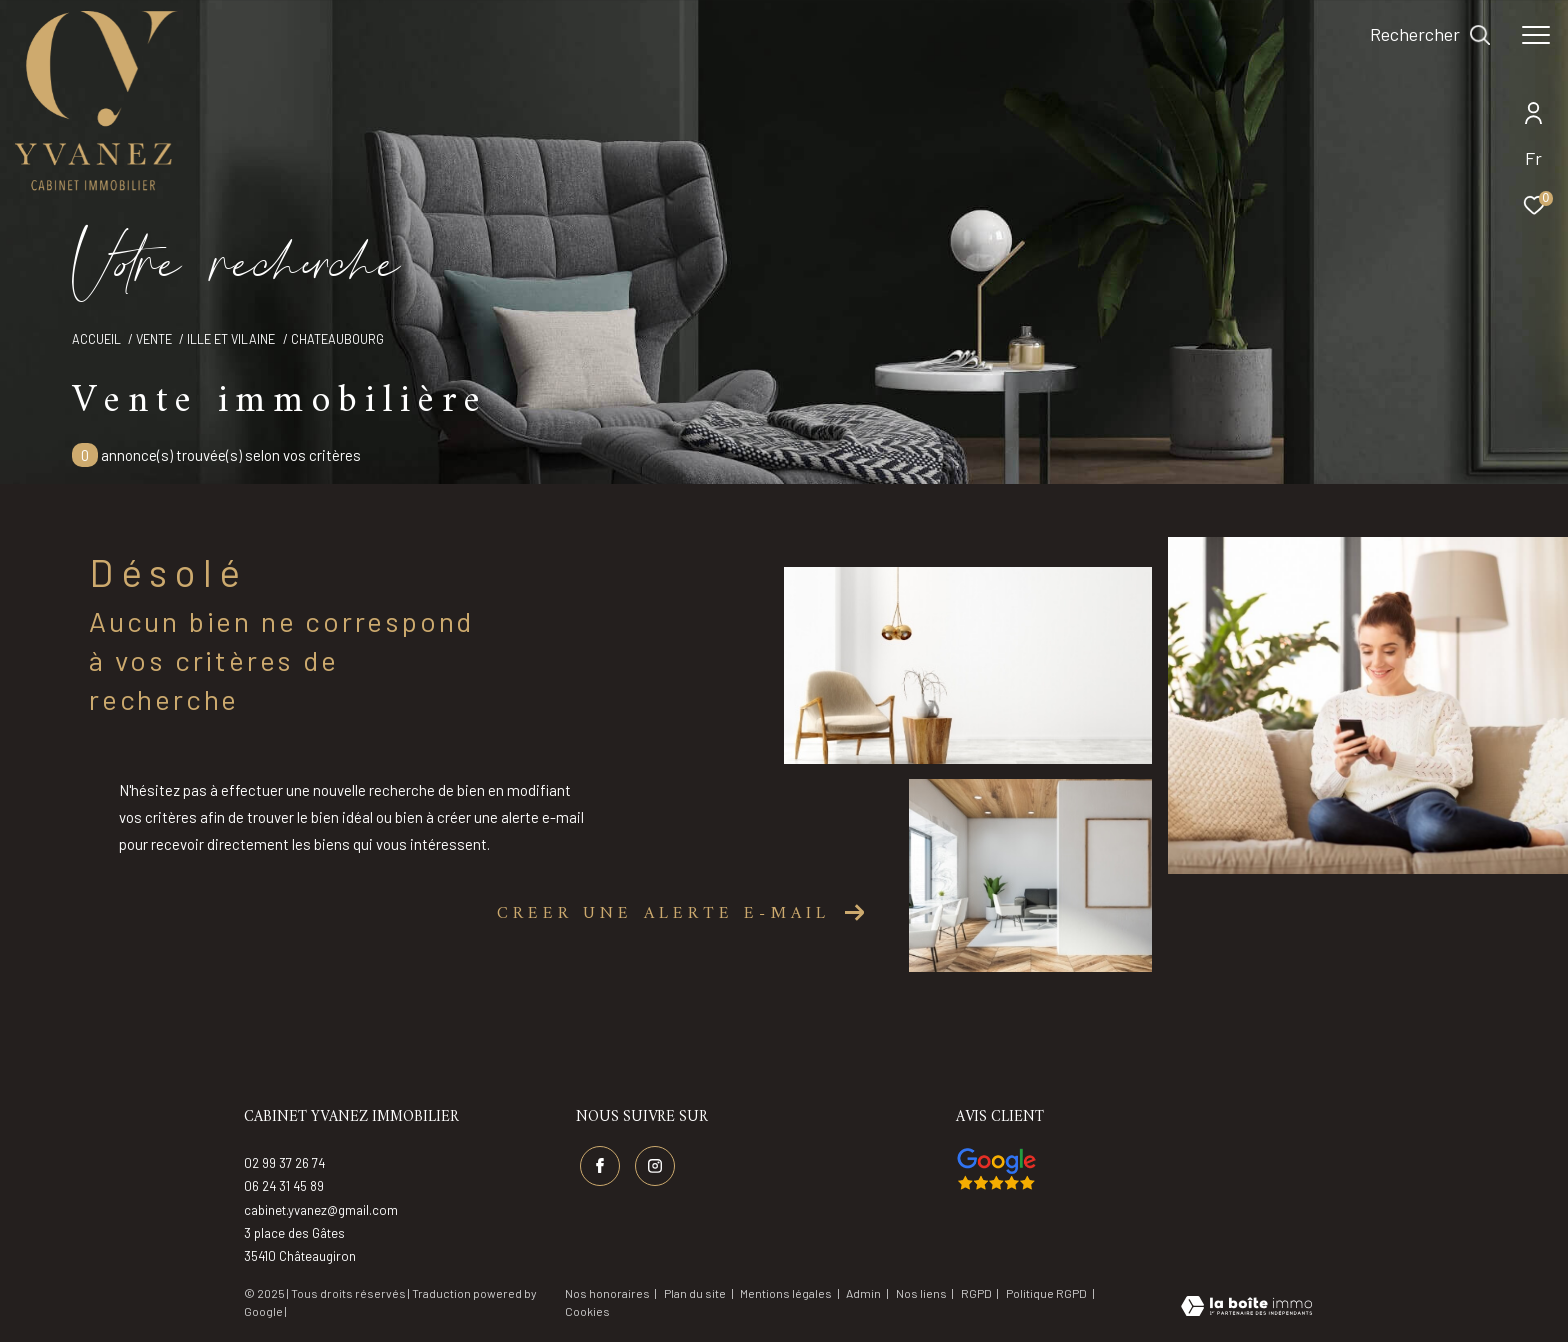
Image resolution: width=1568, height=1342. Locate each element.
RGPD (977, 1293)
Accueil (96, 339)
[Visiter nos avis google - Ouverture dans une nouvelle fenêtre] (996, 1169)
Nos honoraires (607, 1293)
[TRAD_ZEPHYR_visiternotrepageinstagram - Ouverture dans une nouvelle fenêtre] (655, 1166)
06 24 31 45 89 (284, 1186)
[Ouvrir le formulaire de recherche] (1430, 35)
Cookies (587, 1311)
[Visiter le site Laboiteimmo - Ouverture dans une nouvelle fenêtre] (1246, 1308)
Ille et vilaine (231, 339)
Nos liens (922, 1293)
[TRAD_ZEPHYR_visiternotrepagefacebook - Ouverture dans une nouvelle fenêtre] (600, 1166)
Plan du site (696, 1293)
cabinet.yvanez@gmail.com (321, 1210)
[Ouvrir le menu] (1536, 35)
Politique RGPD (1046, 1293)
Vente (154, 339)
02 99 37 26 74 (284, 1163)
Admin (864, 1293)
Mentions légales (787, 1293)
